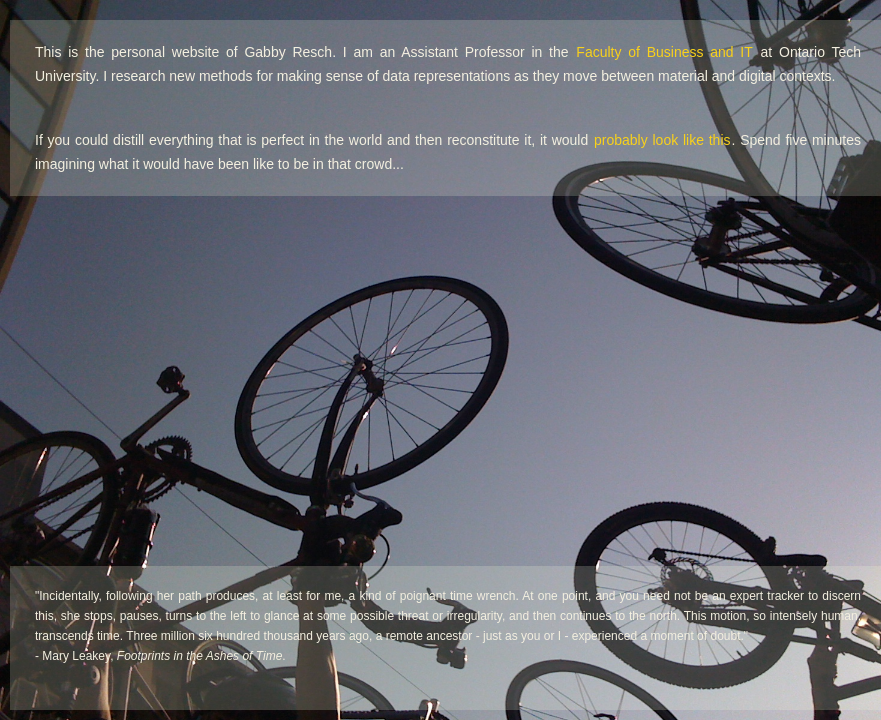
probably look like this (662, 140)
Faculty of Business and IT (664, 52)
